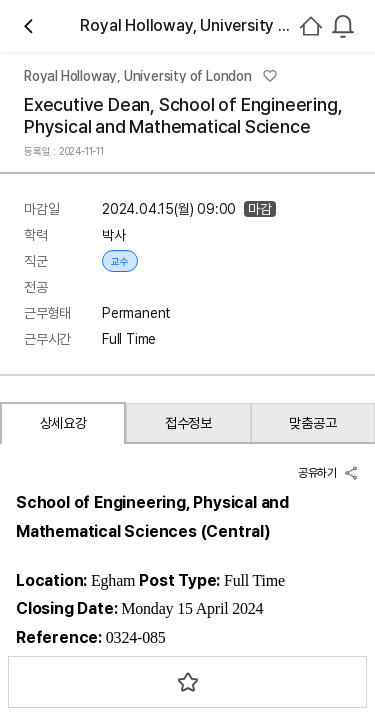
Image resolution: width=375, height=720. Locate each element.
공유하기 (328, 473)
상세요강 (63, 423)
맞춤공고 (312, 423)
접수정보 (188, 423)
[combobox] (343, 26)
